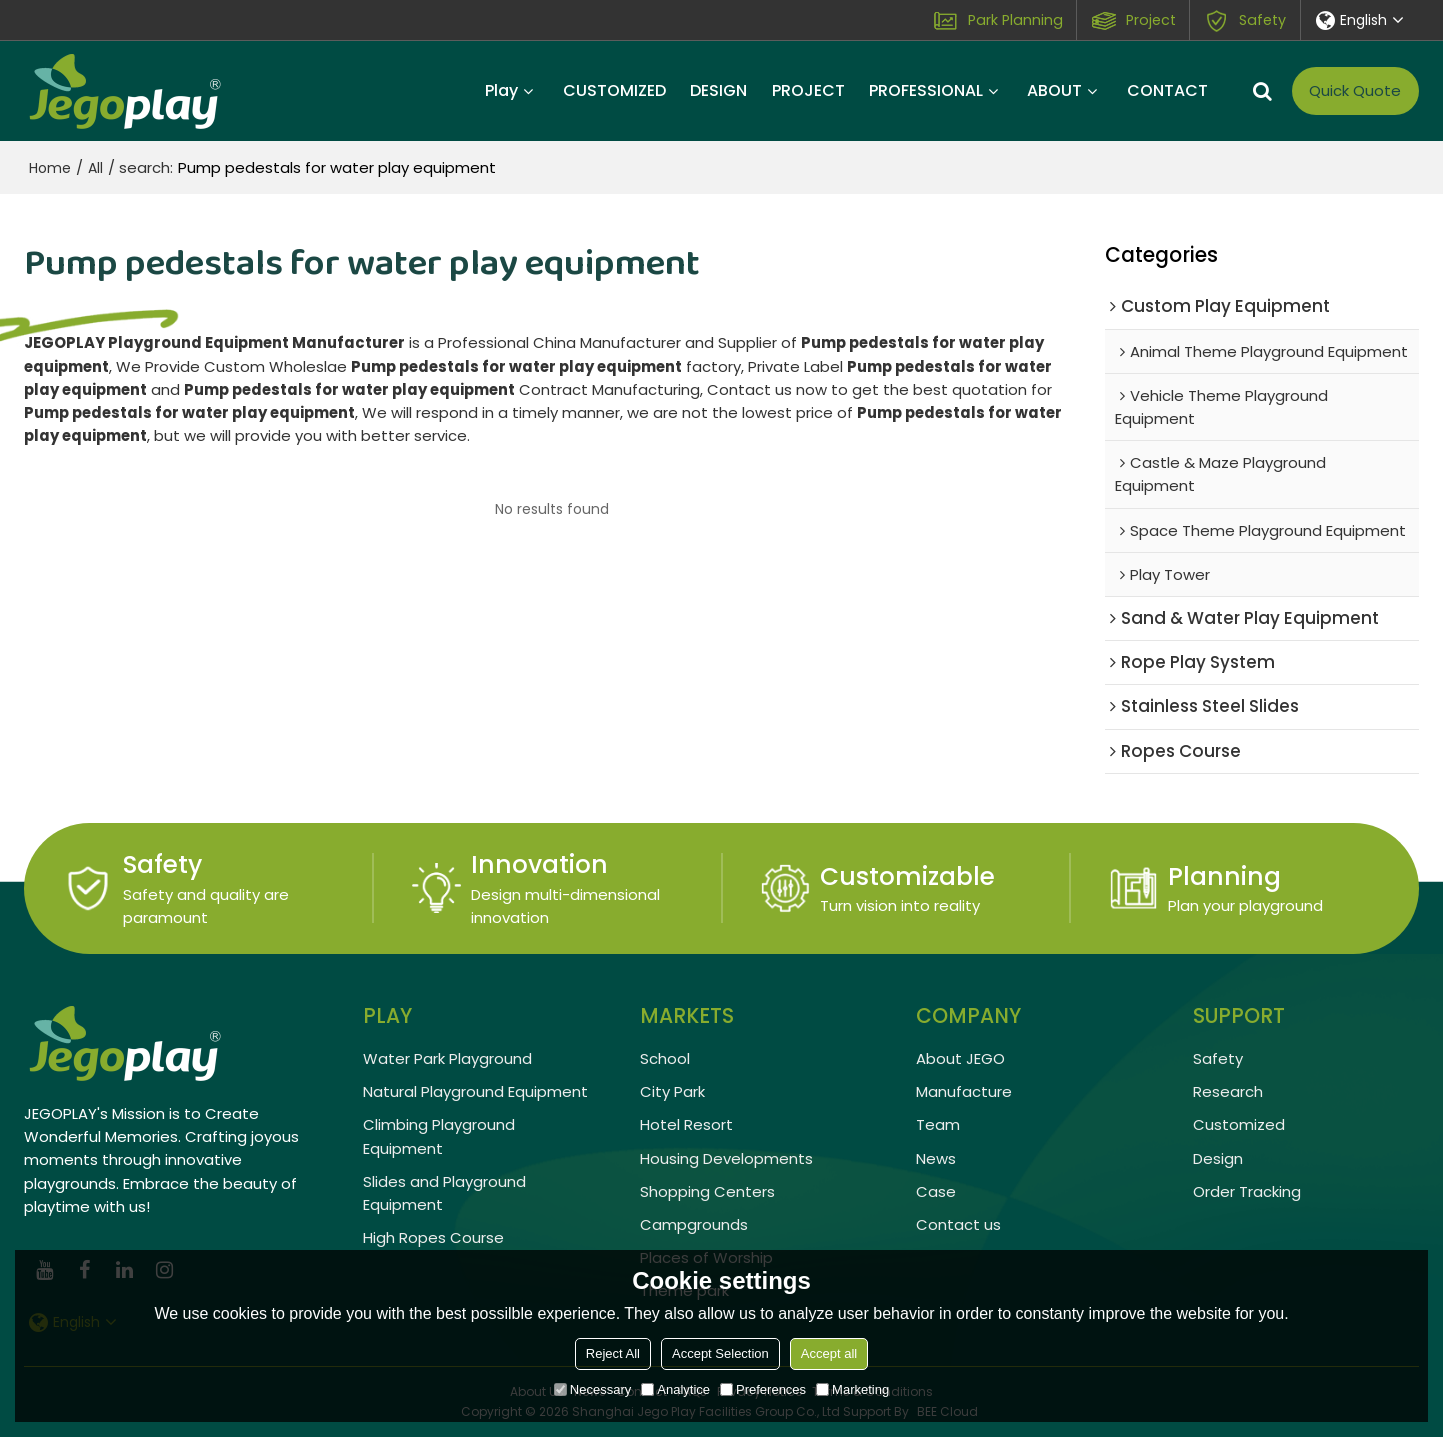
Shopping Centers (707, 1191)
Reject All (613, 1353)
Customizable (907, 876)
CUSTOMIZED (614, 90)
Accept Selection (720, 1353)
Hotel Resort (686, 1124)
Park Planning (1015, 20)
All (95, 168)
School (665, 1058)
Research (1228, 1091)
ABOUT (1054, 90)
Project (1151, 20)
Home (50, 168)
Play (501, 90)
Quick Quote (1355, 90)
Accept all (829, 1353)
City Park (672, 1091)
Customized (1239, 1124)
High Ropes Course (433, 1237)
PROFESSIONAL (926, 90)
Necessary (592, 1389)
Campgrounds (694, 1224)
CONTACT (1167, 90)
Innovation (539, 864)
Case (936, 1191)
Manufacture (964, 1091)
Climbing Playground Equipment (439, 1136)
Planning (1224, 876)
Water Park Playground (447, 1058)
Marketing (852, 1389)
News (936, 1158)
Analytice (675, 1389)
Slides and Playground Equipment (444, 1193)
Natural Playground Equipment (475, 1091)
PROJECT (808, 90)
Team (938, 1124)
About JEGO (960, 1058)
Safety (1262, 20)
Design (1218, 1158)
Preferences (763, 1389)
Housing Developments (726, 1158)
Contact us (958, 1224)
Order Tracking (1247, 1191)
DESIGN (718, 90)
